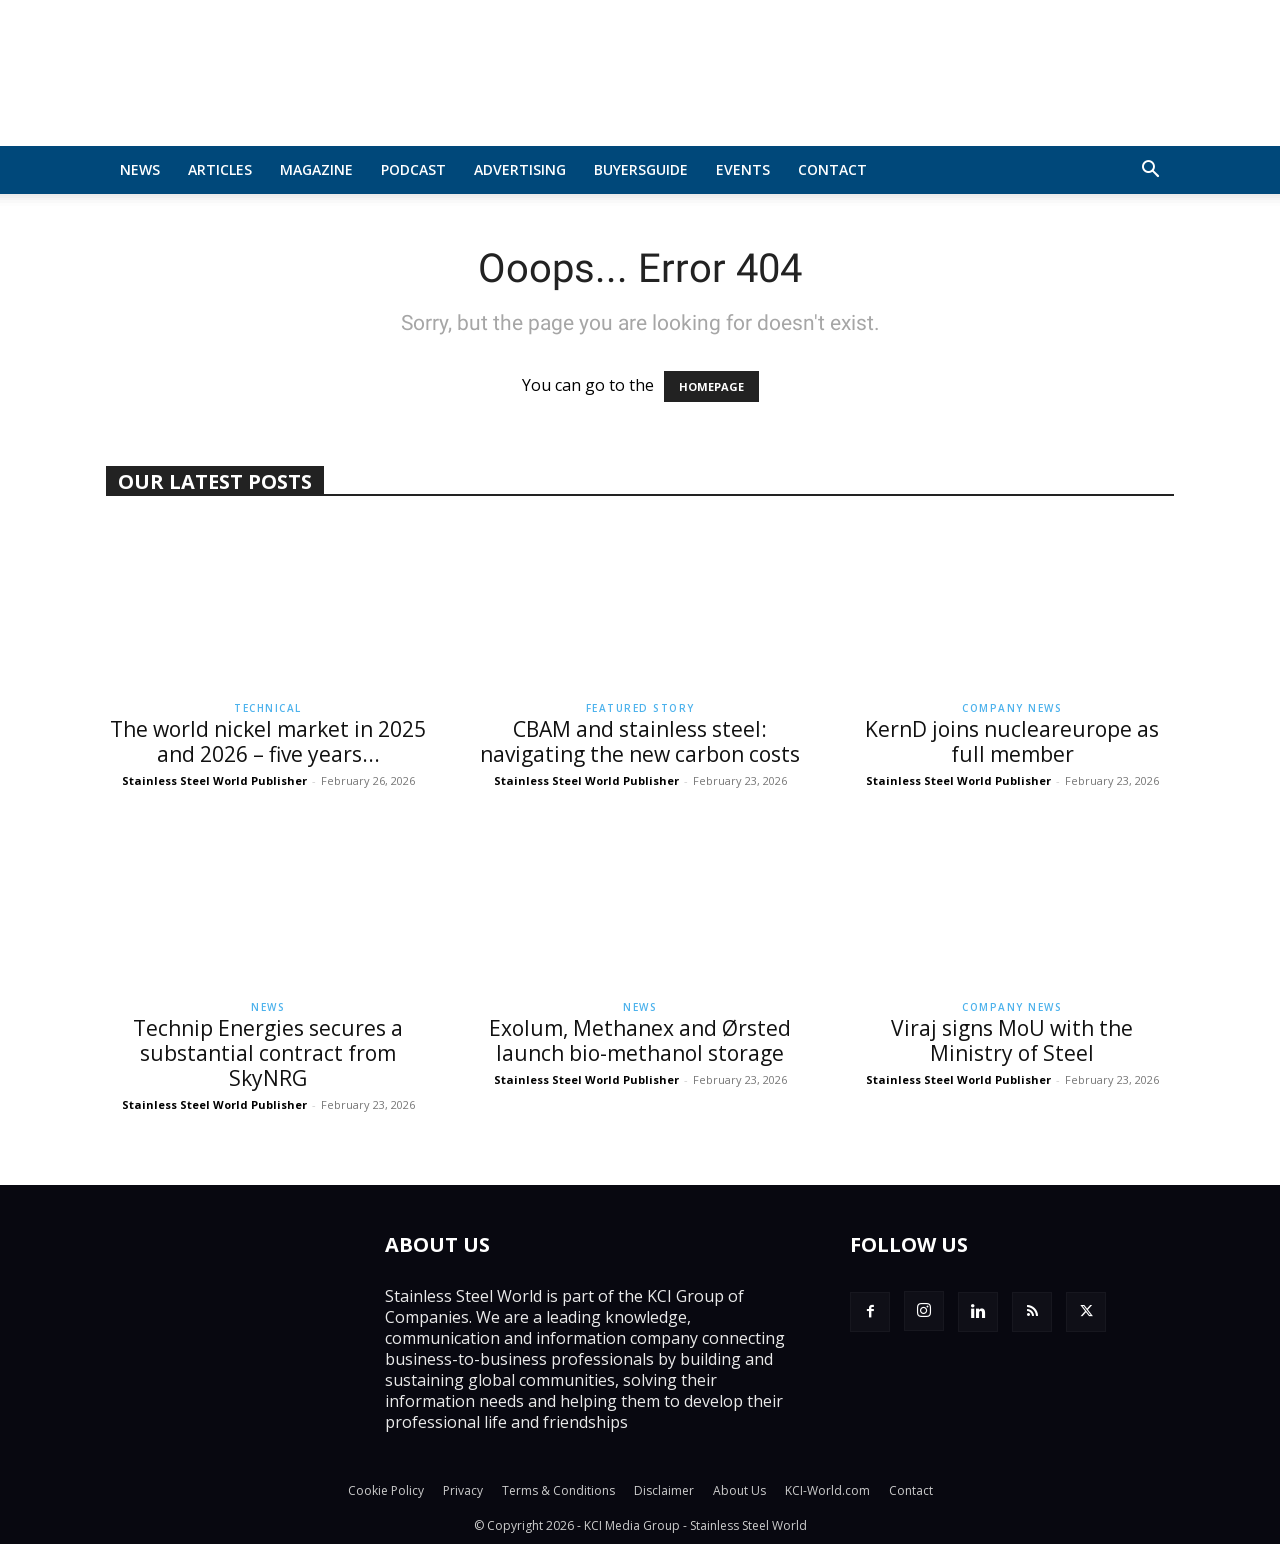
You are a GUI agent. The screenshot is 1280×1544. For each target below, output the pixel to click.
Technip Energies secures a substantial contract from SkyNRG (268, 1053)
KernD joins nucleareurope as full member (1012, 741)
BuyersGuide (641, 169)
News (140, 169)
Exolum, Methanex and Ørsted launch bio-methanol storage (640, 1040)
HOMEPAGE (711, 386)
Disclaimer (664, 1490)
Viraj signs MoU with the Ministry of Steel (1012, 1040)
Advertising (520, 169)
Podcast (413, 169)
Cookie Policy (386, 1490)
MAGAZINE (316, 169)
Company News (1012, 708)
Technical (268, 708)
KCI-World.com (827, 1490)
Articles (220, 169)
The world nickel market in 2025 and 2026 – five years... (268, 741)
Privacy (463, 1490)
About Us (739, 1490)
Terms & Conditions (558, 1490)
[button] (1150, 171)
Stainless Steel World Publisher (214, 780)
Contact (832, 169)
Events (743, 169)
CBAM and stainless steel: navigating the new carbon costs (640, 741)
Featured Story (640, 708)
